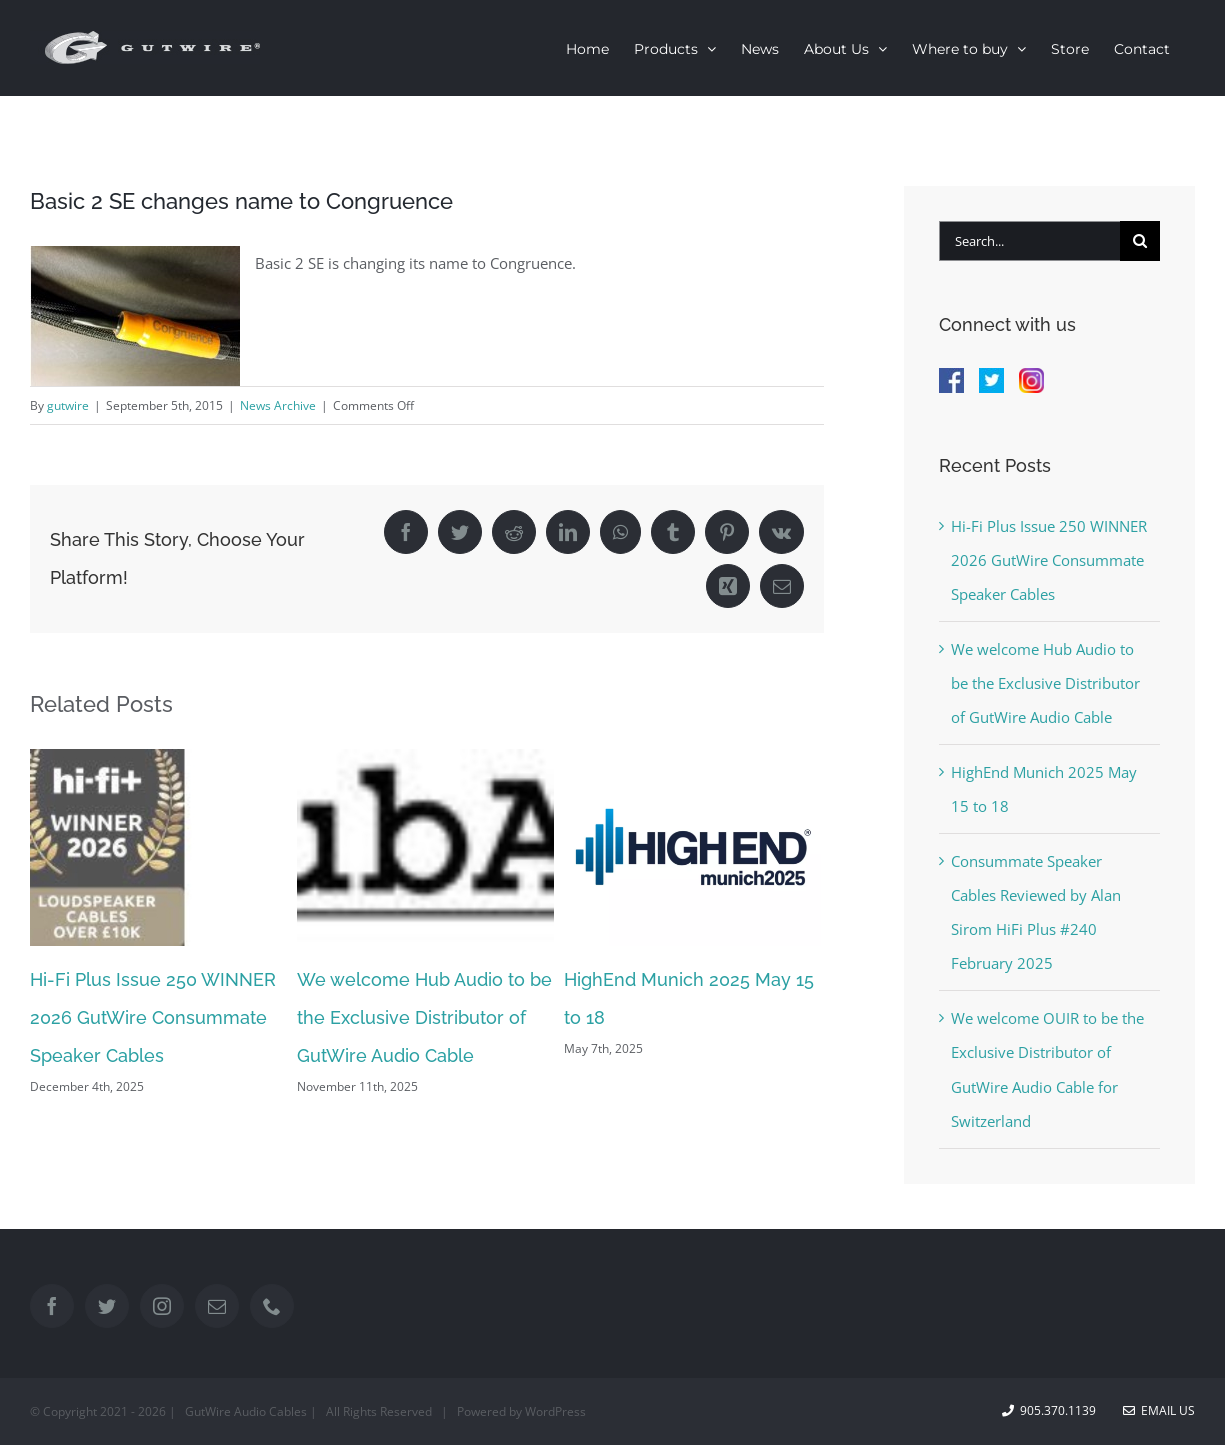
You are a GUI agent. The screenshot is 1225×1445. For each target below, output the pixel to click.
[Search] (1140, 241)
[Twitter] (107, 1306)
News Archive (278, 405)
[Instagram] (162, 1306)
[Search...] (1029, 241)
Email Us (1159, 1410)
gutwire (68, 405)
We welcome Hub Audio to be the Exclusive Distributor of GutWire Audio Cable (424, 1017)
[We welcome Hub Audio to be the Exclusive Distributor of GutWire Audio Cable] (425, 846)
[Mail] (217, 1306)
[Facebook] (52, 1306)
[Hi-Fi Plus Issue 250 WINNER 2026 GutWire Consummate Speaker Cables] (158, 846)
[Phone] (272, 1306)
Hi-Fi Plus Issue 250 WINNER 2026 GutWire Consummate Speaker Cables (153, 1017)
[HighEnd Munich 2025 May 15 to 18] (692, 846)
